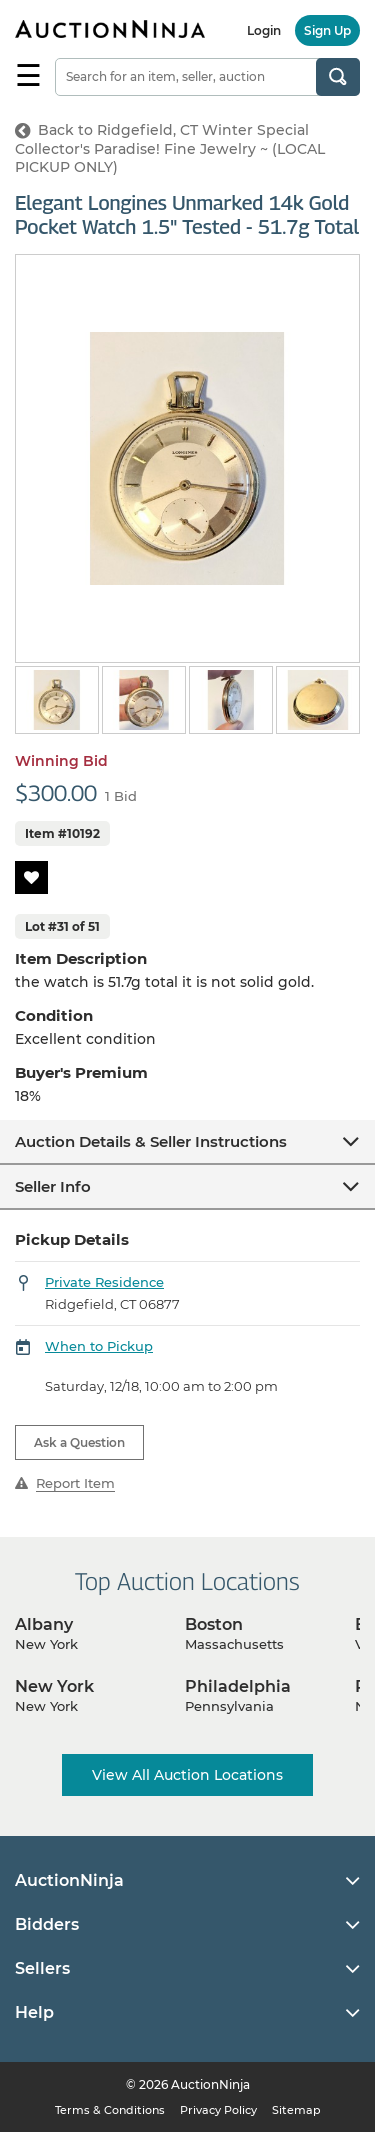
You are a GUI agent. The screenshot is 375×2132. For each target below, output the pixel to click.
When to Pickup (99, 1346)
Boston (214, 1624)
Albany (44, 1624)
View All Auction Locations (187, 1775)
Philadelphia (238, 1686)
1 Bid (121, 796)
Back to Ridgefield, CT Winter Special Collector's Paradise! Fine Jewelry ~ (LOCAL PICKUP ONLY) (170, 148)
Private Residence (104, 1282)
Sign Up (327, 30)
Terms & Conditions (110, 2110)
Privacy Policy (218, 2110)
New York (54, 1686)
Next (347, 701)
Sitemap (296, 2110)
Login (264, 30)
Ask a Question (79, 1442)
